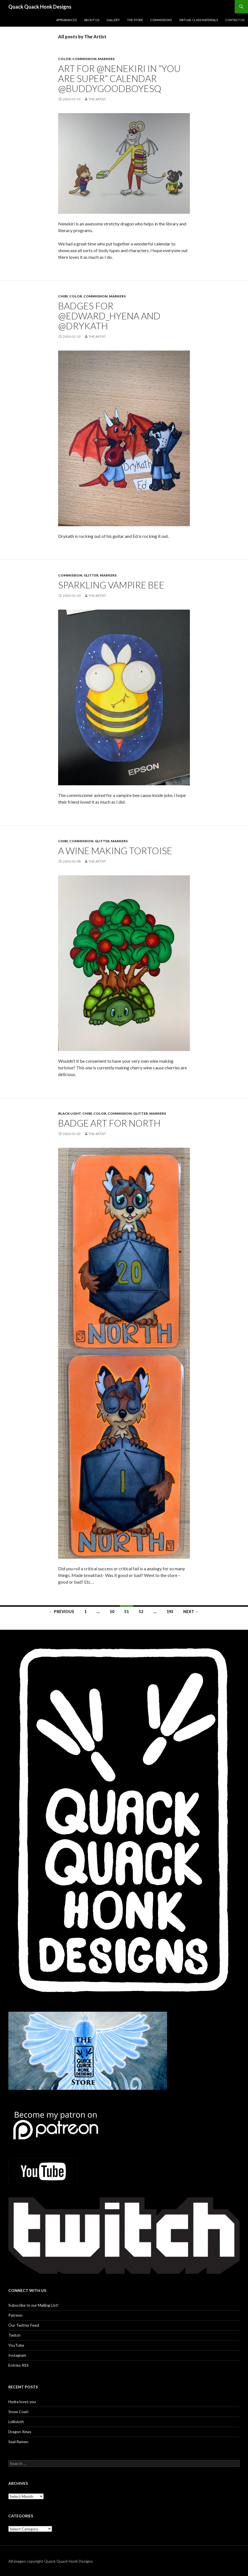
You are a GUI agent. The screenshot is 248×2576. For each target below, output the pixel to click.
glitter (91, 575)
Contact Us (234, 20)
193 (170, 1611)
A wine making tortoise (115, 850)
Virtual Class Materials (198, 20)
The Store (135, 20)
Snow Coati (18, 2411)
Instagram (17, 2355)
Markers (106, 59)
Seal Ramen (18, 2441)
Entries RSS (18, 2365)
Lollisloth (16, 2421)
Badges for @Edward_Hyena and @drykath (109, 315)
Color (64, 59)
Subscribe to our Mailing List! (33, 2305)
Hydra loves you (22, 2401)
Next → (191, 1611)
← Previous (61, 1611)
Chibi (63, 296)
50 (112, 1611)
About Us (91, 20)
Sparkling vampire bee (111, 584)
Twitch (14, 2335)
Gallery (113, 20)
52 (141, 1611)
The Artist (97, 99)
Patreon (15, 2315)
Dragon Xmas (19, 2431)
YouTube (16, 2345)
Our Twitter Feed (23, 2325)
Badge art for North (109, 1123)
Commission (84, 59)
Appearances (66, 20)
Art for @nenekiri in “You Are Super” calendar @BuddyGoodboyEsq (119, 78)
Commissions (161, 20)
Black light (69, 1113)
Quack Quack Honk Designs (39, 7)
